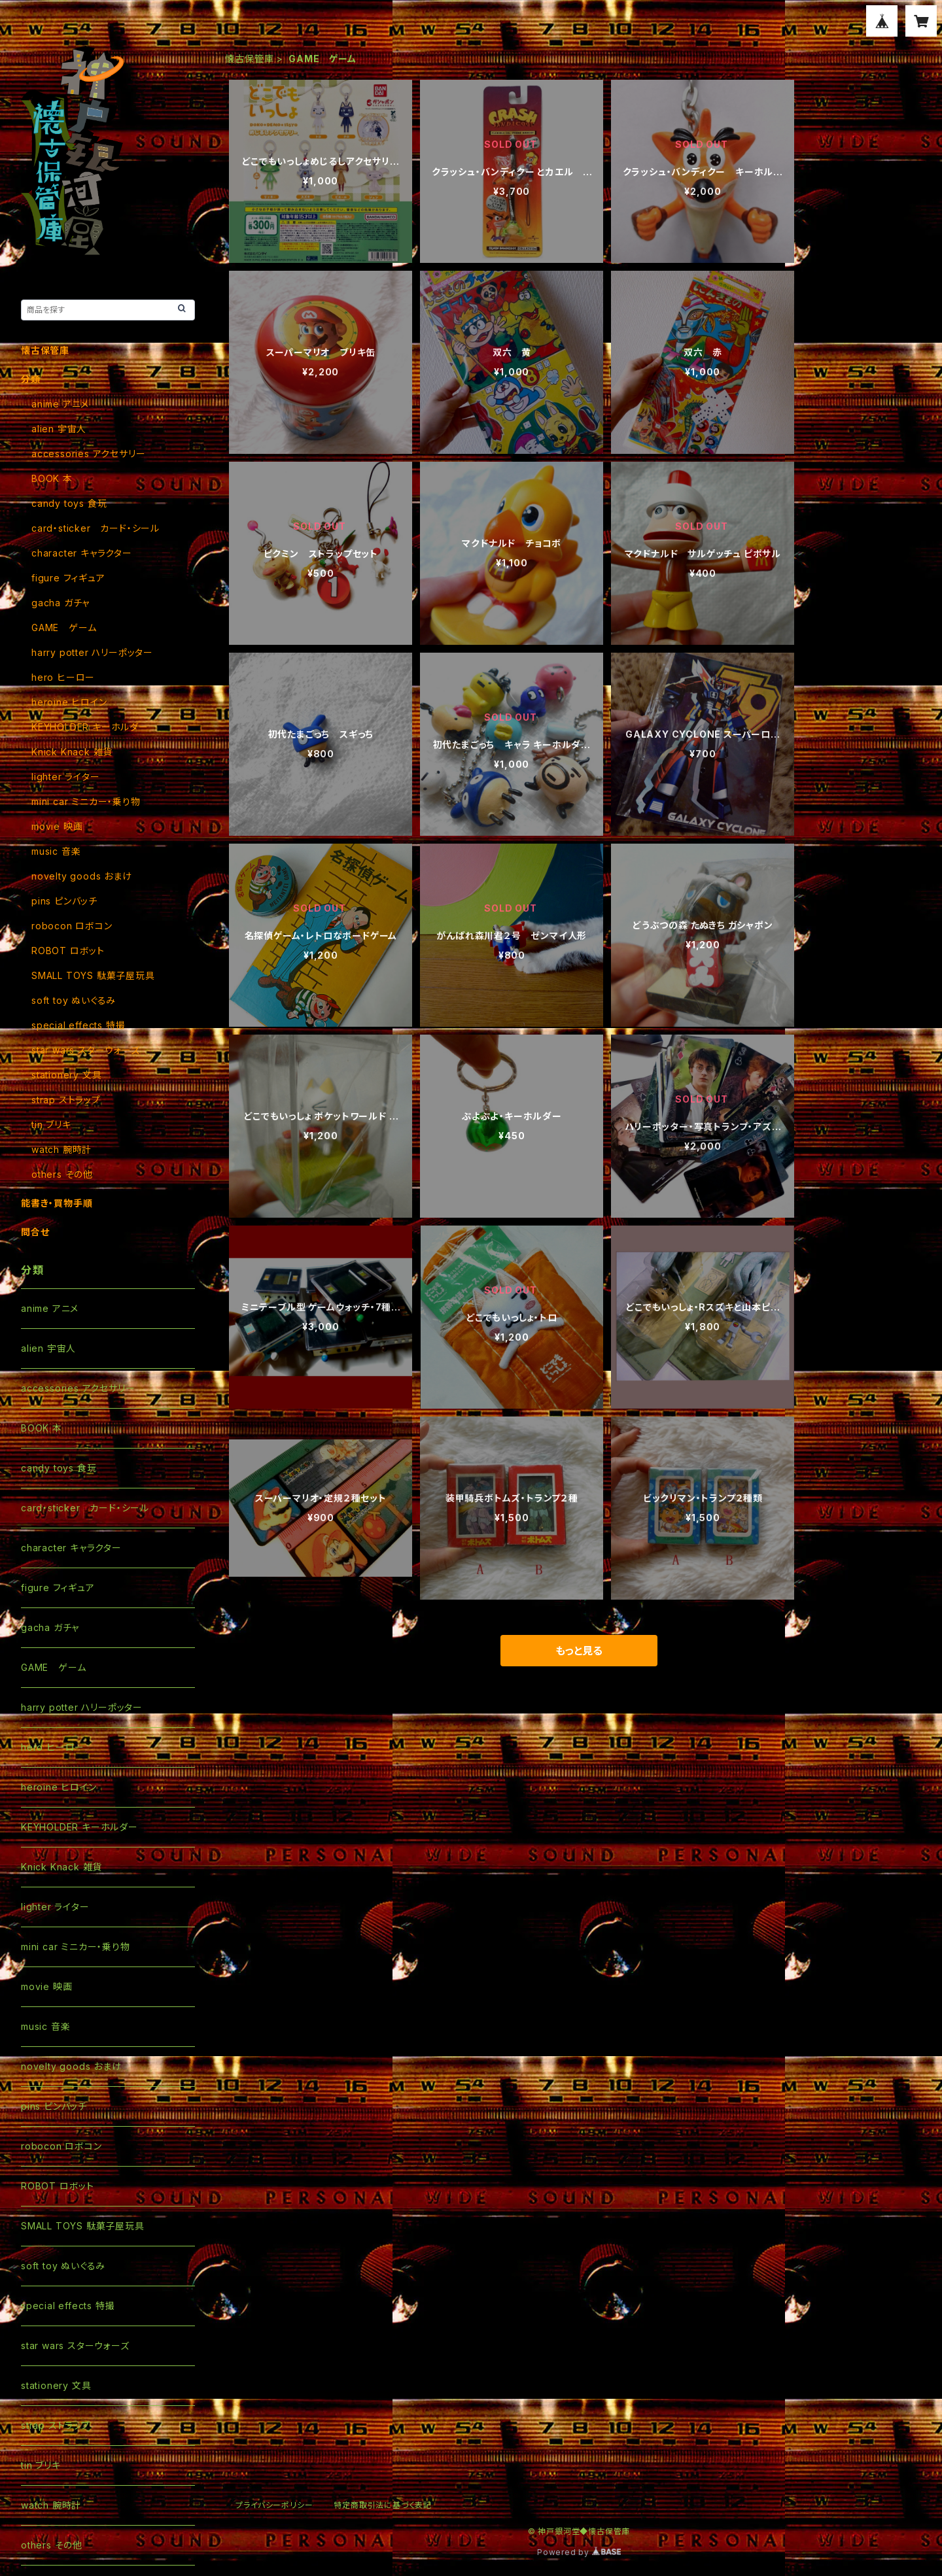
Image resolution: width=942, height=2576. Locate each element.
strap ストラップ (66, 1099)
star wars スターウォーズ (85, 1050)
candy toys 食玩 (69, 503)
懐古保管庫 (249, 58)
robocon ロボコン (72, 925)
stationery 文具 (66, 1074)
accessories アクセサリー (88, 453)
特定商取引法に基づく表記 (383, 2505)
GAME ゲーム (63, 627)
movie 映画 (56, 826)
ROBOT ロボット (68, 950)
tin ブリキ (51, 1124)
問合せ (35, 1231)
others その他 (62, 1174)
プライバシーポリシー (274, 2505)
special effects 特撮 (78, 1025)
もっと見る (578, 1650)
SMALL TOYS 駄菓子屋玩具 (93, 975)
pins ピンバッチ (64, 900)
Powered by (579, 2552)
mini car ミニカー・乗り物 (86, 801)
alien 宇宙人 (58, 428)
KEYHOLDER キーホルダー (89, 726)
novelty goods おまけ (81, 876)
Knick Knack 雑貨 (72, 751)
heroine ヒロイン (69, 702)
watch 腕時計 (61, 1149)
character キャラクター (81, 552)
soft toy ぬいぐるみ (73, 1000)
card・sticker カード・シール (95, 528)
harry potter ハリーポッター (92, 652)
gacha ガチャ (60, 602)
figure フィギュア (68, 577)
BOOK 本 (52, 478)
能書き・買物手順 (56, 1203)
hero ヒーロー (63, 677)
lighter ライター (65, 776)
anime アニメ (60, 403)
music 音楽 (55, 851)
